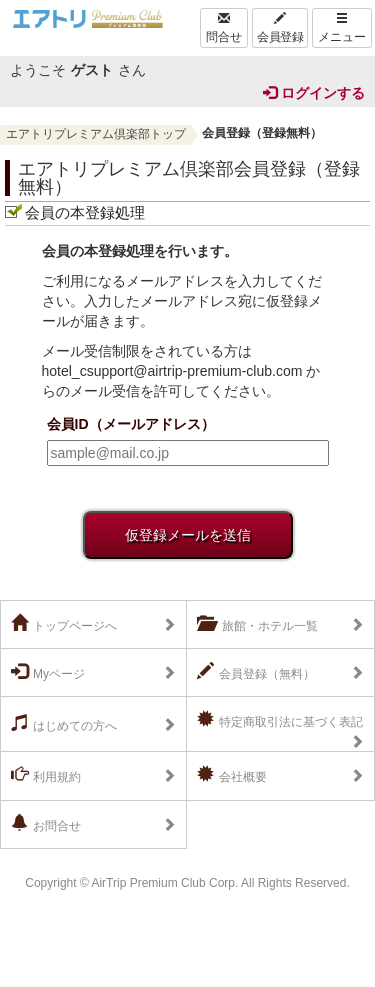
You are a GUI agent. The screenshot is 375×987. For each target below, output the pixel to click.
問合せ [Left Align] (224, 28)
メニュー (342, 28)
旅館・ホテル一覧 (257, 624)
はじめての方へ (64, 724)
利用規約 (46, 775)
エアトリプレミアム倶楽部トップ (96, 134)
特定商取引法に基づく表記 (280, 720)
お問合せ (46, 824)
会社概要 (232, 775)
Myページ (48, 672)
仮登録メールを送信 (188, 535)
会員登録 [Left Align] (280, 28)
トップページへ (64, 624)
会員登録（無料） (256, 672)
